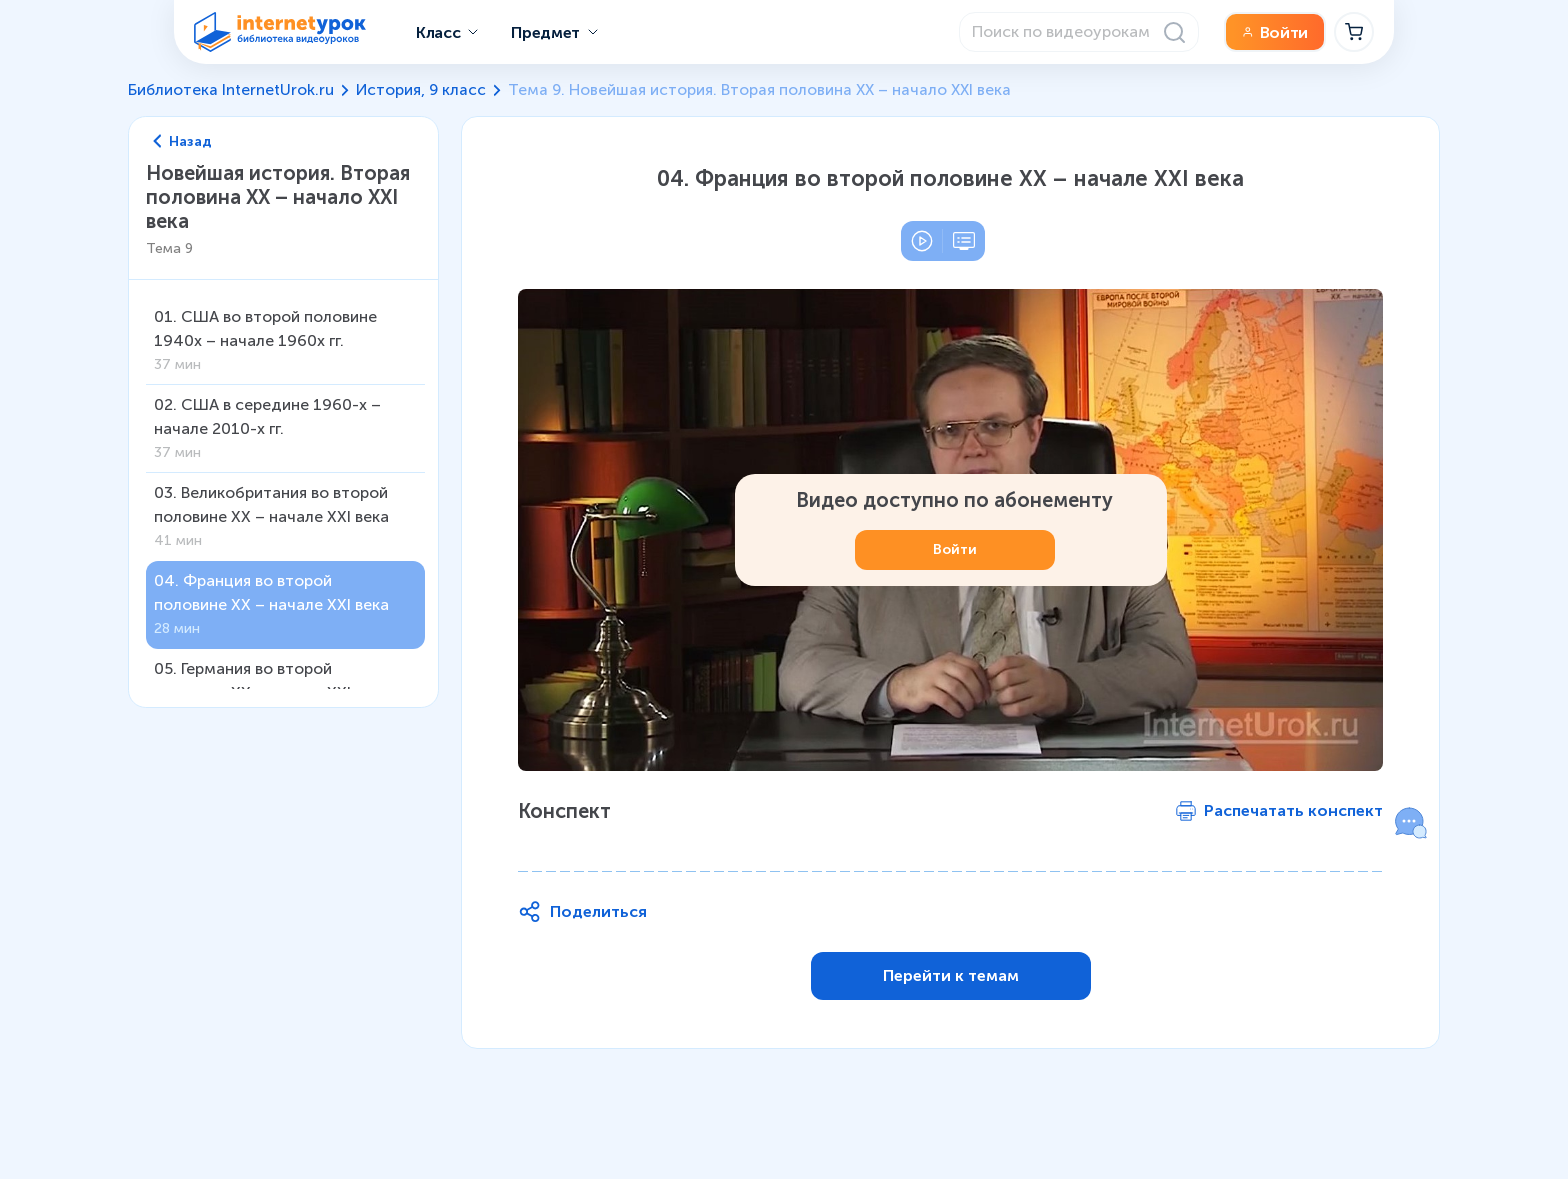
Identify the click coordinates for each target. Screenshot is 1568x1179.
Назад (183, 142)
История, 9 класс (421, 89)
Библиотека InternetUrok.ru (231, 89)
